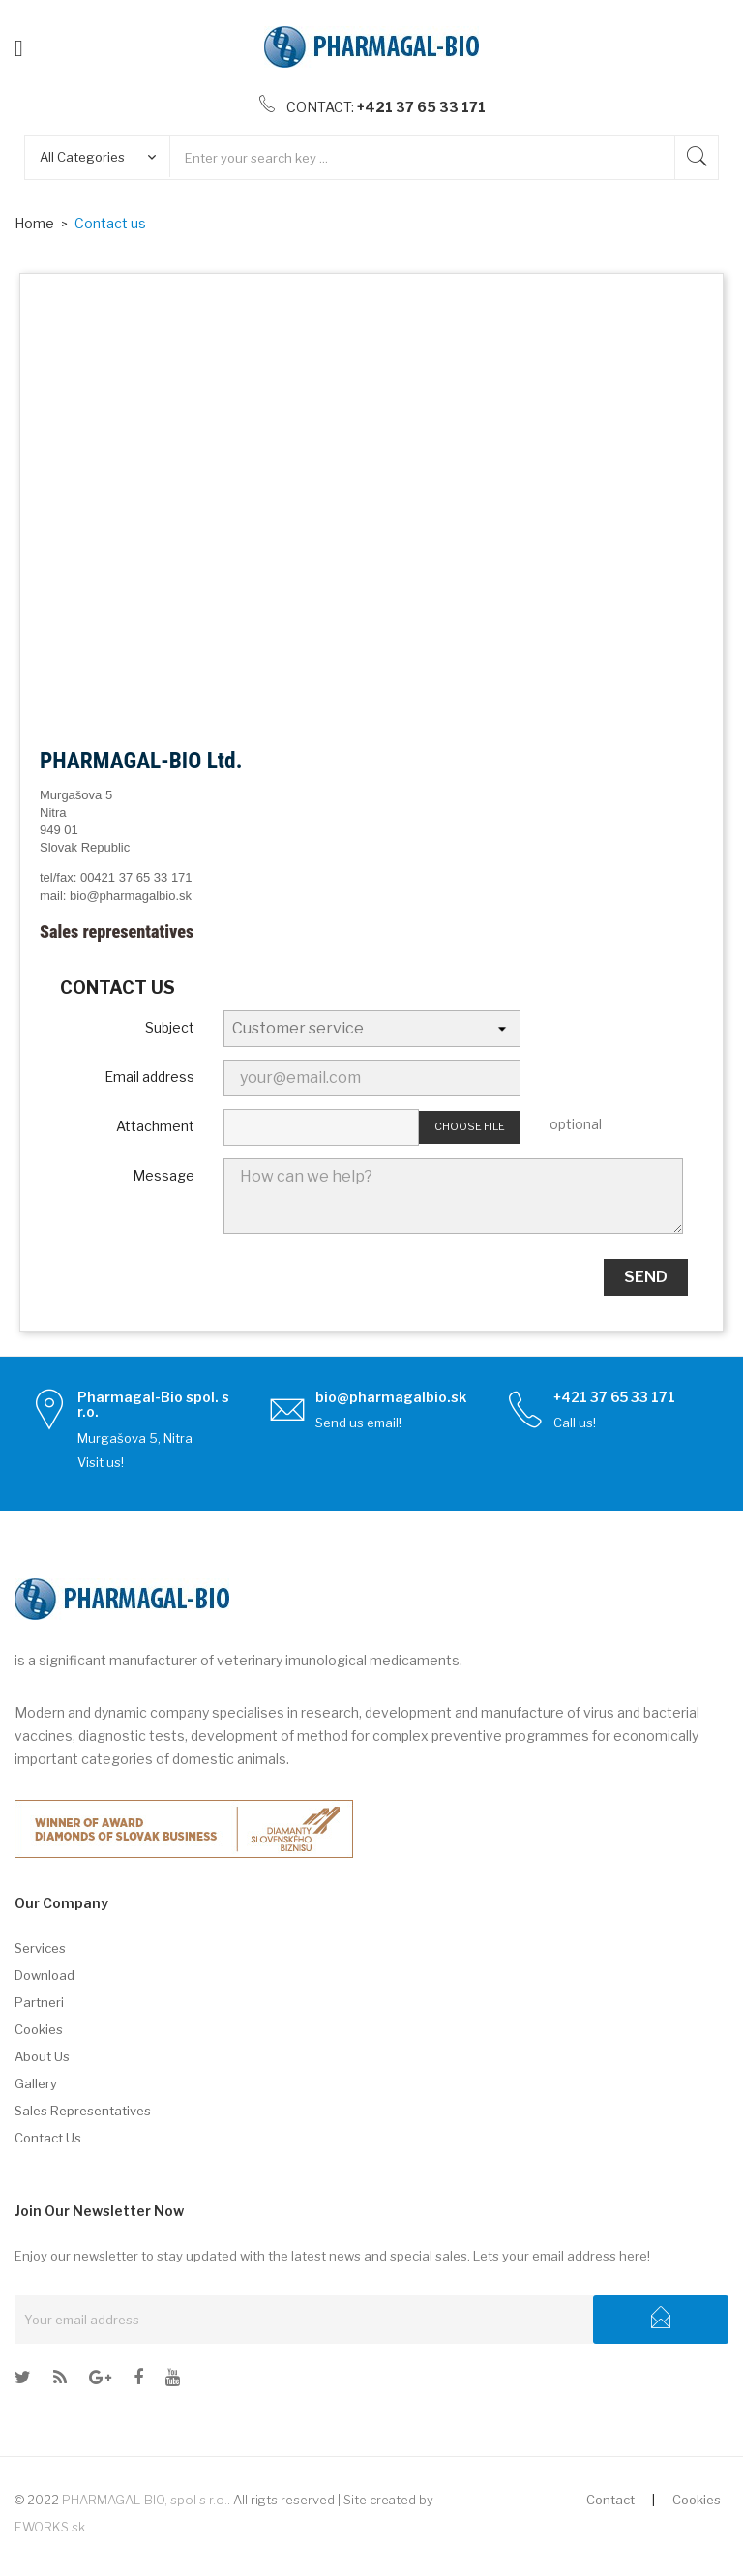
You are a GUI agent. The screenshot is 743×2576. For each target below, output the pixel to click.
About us (42, 2056)
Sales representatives (83, 2110)
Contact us (48, 2137)
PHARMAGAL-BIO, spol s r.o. (144, 2499)
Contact (610, 2499)
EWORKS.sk (50, 2526)
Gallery (36, 2083)
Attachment (155, 1126)
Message (163, 1175)
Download (44, 1975)
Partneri (39, 2002)
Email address (149, 1076)
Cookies (39, 2029)
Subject (169, 1027)
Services (40, 1948)
